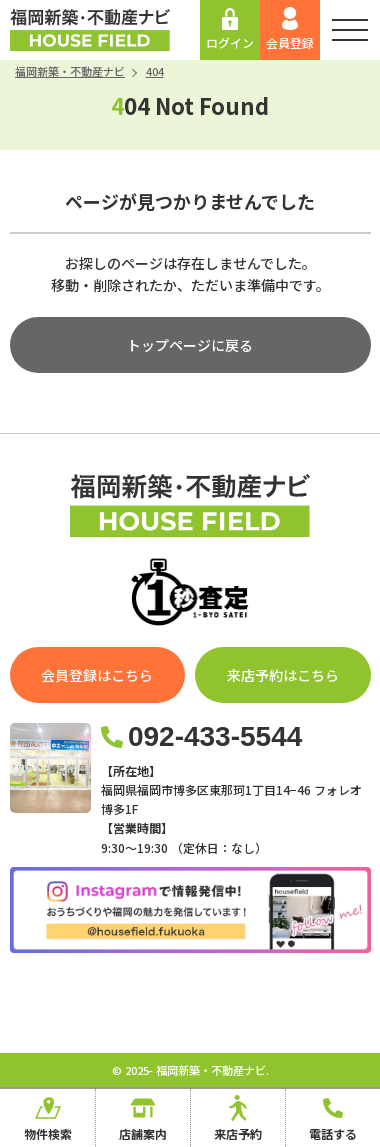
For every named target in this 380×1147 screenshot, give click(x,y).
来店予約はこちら (283, 675)
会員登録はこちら (97, 675)
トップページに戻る (190, 345)
